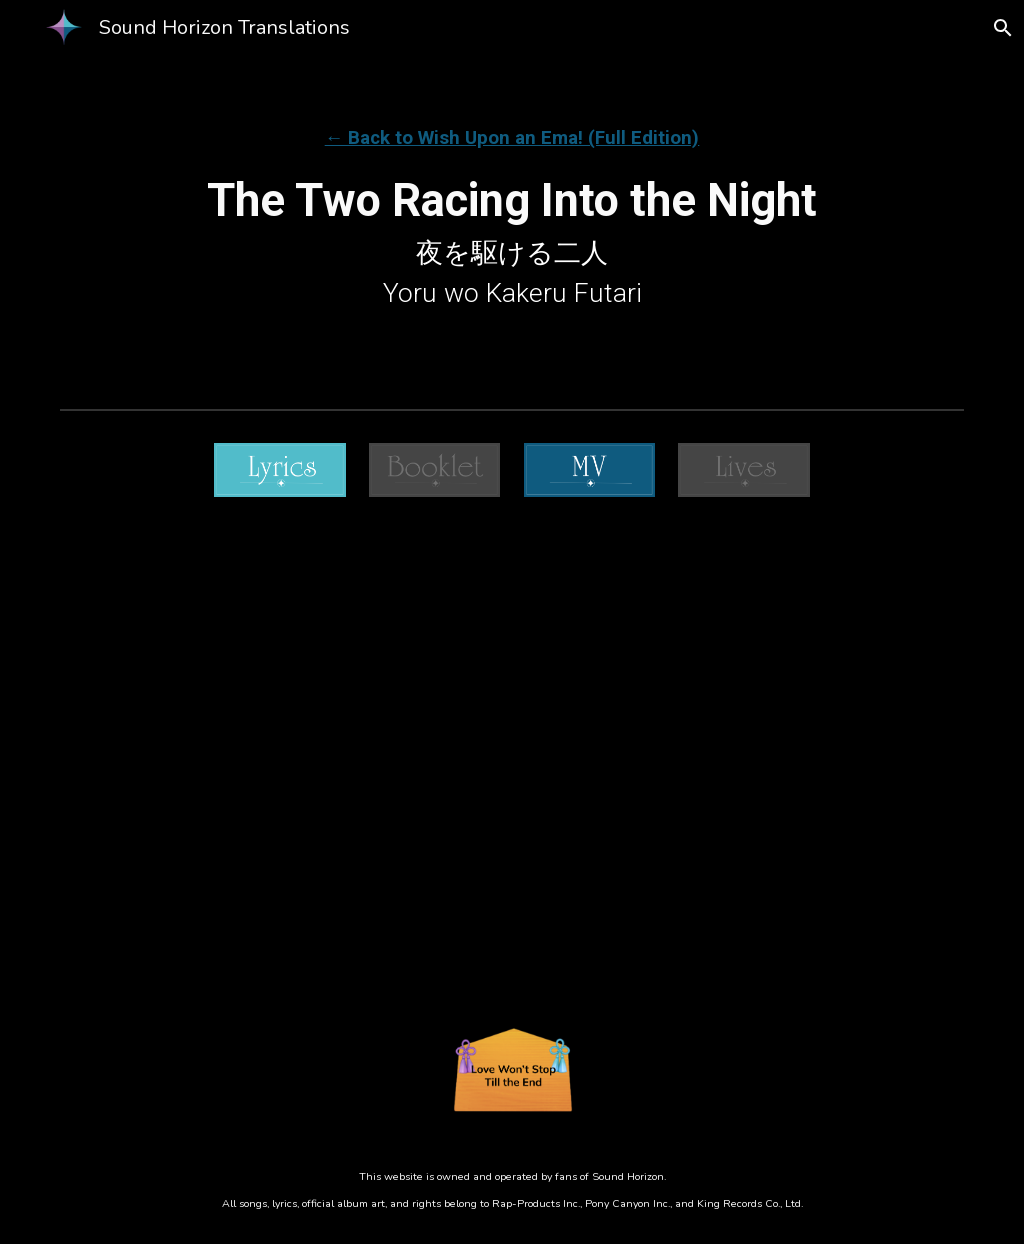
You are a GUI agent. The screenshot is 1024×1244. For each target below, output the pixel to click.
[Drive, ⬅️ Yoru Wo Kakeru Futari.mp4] (512, 762)
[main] (512, 200)
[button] (1000, 28)
